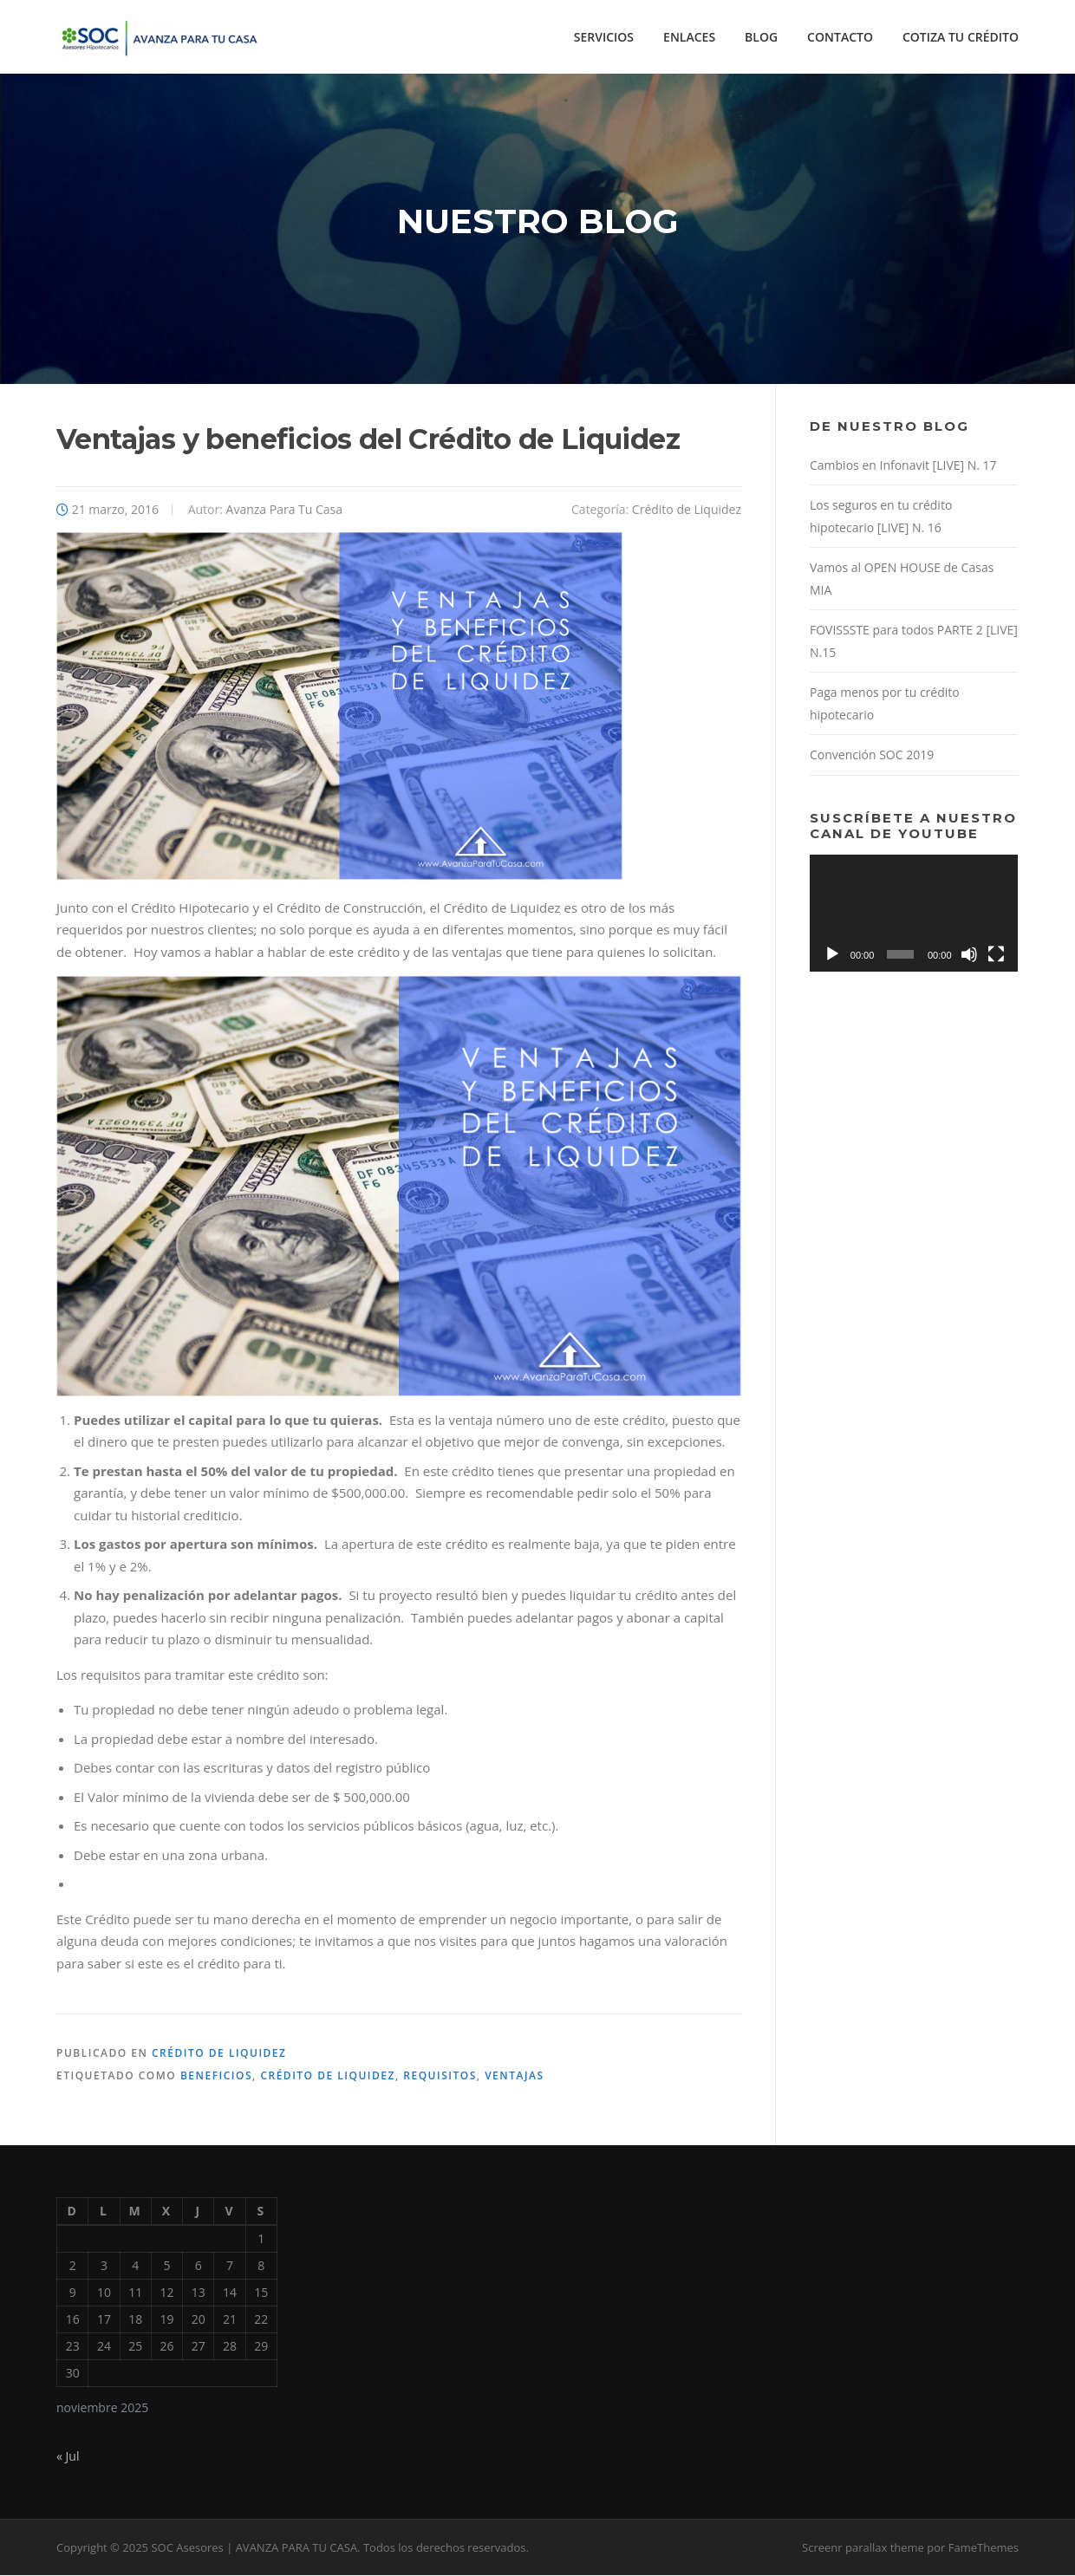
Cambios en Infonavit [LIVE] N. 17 (903, 466)
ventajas (514, 2077)
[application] (914, 914)
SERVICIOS (604, 37)
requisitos (439, 2077)
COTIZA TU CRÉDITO (960, 37)
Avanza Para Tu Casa (284, 510)
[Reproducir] (832, 955)
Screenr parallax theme (863, 2548)
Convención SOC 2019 (872, 756)
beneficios (216, 2077)
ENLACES (689, 37)
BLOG (761, 37)
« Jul (67, 2457)
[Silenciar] (969, 955)
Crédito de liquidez (327, 2077)
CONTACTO (840, 37)
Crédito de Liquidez (686, 510)
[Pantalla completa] (996, 955)
